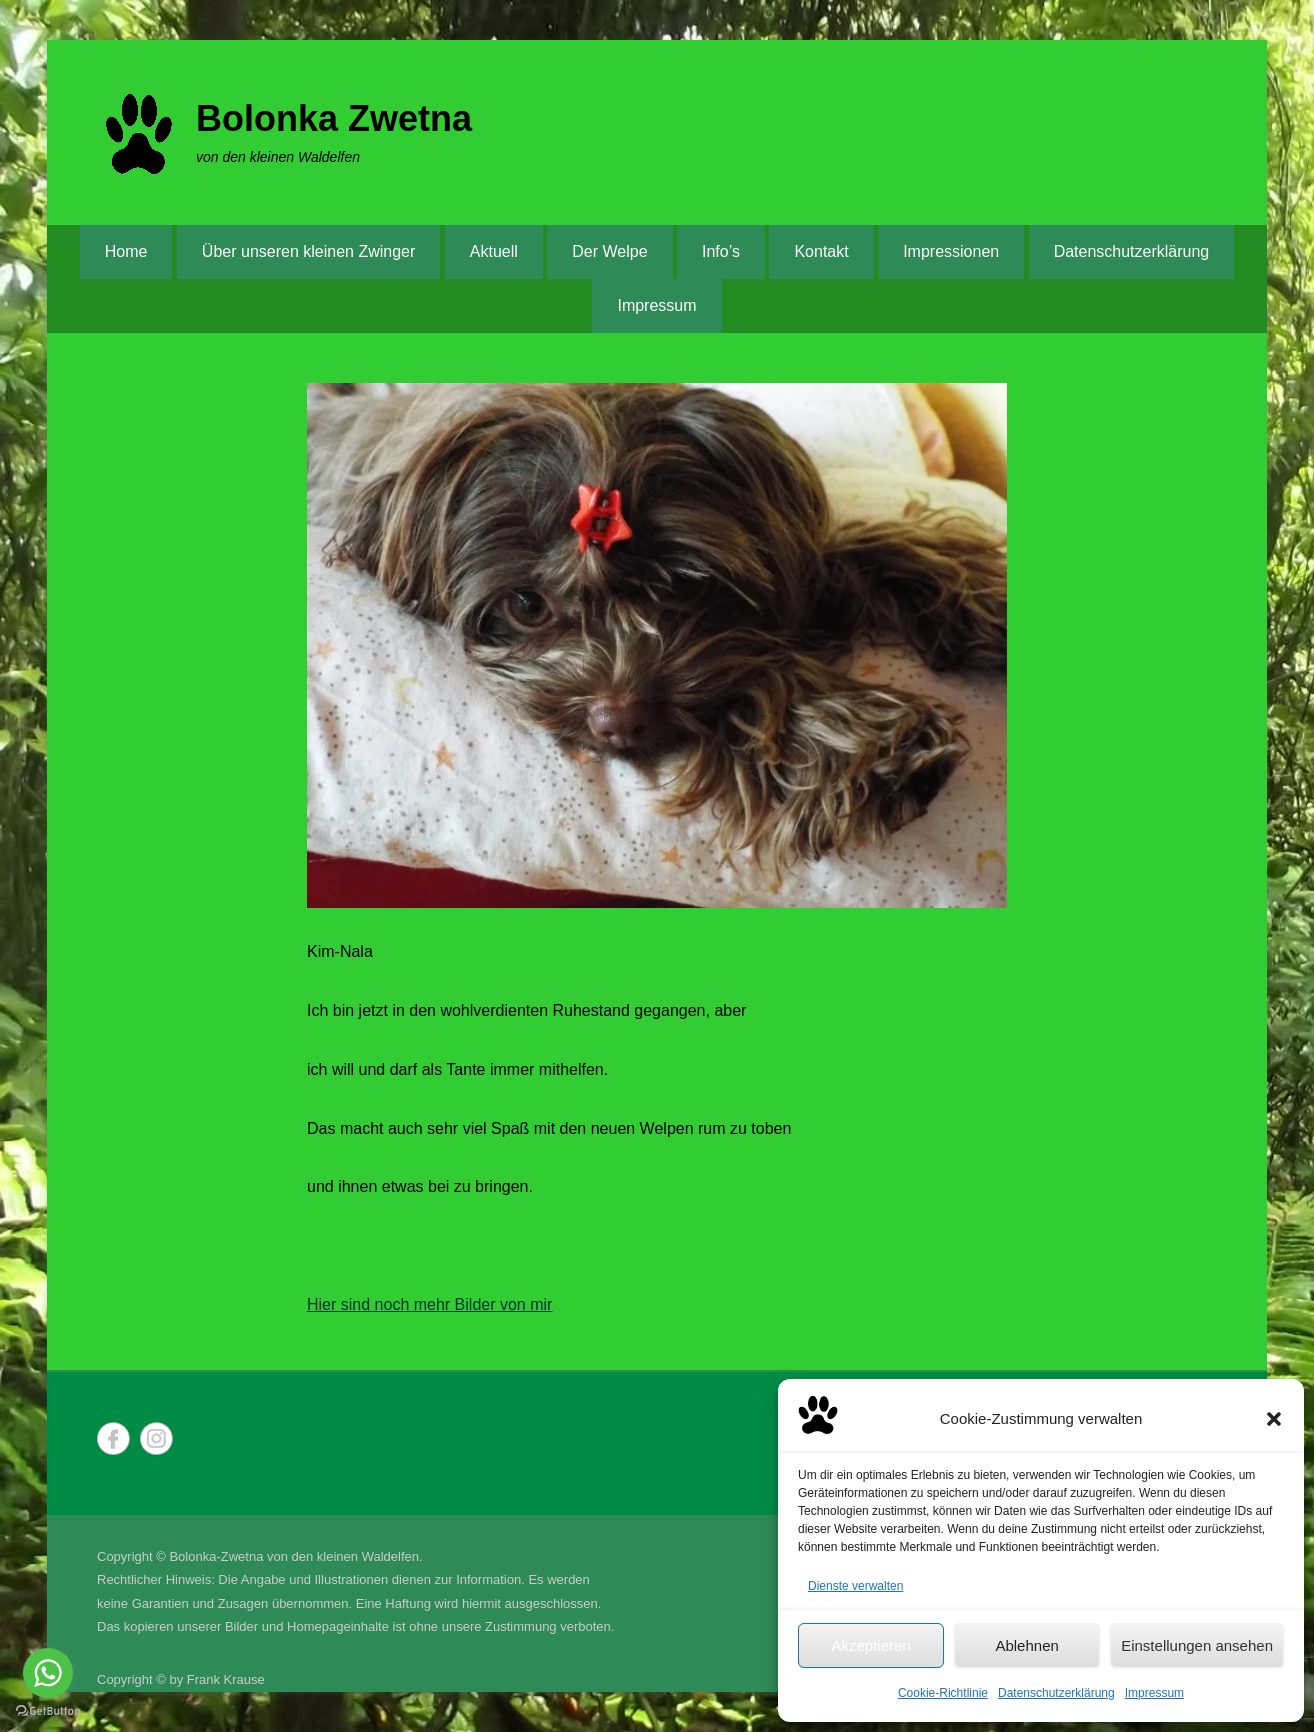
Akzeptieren (870, 1645)
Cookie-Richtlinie (943, 1693)
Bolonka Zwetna (334, 118)
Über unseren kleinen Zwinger (308, 251)
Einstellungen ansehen (1197, 1645)
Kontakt (821, 251)
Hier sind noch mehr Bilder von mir (429, 1304)
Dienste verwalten (855, 1586)
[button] (1274, 1419)
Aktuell (494, 251)
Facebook (113, 1438)
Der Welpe (609, 251)
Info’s (721, 251)
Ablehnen (1026, 1645)
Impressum (1154, 1693)
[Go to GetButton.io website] (48, 1711)
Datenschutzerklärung (1056, 1693)
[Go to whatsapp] (48, 1673)
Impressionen (951, 251)
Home (126, 251)
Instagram (156, 1438)
